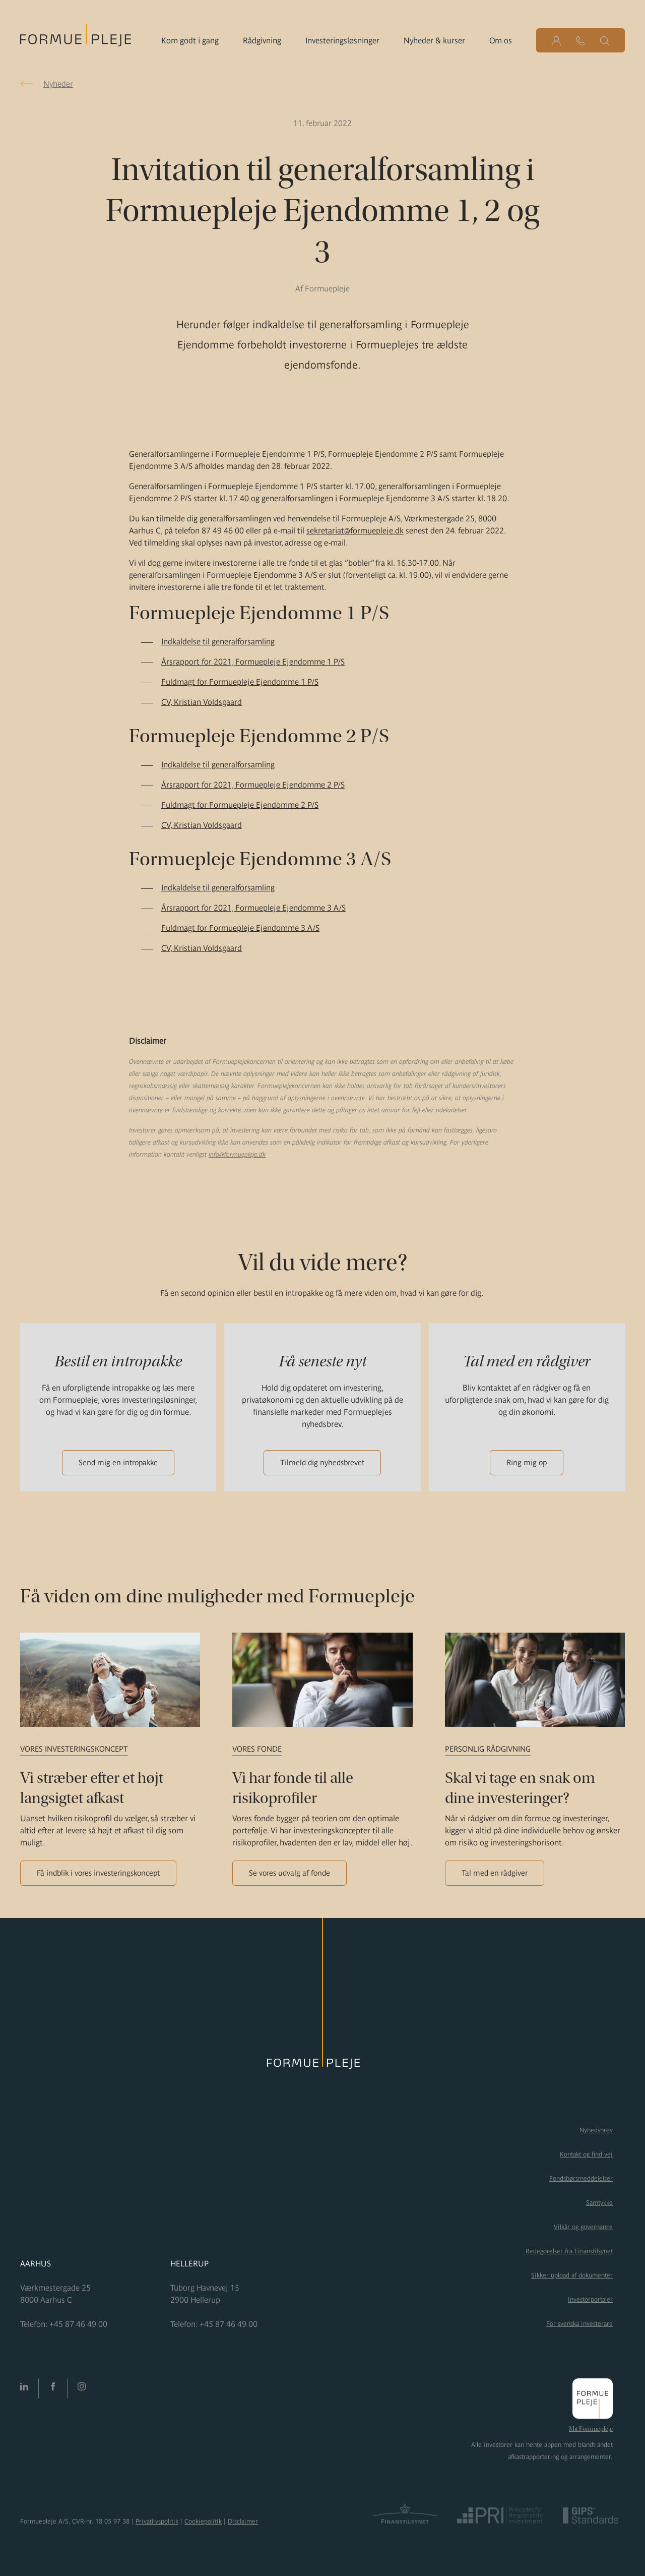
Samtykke (599, 2202)
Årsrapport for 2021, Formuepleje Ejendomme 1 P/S (253, 661)
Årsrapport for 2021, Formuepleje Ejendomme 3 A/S (253, 907)
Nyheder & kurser (434, 40)
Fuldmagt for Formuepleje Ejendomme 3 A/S (240, 927)
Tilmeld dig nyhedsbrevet (322, 1462)
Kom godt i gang (190, 40)
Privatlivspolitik (157, 2521)
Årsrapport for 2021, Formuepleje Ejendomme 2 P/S (253, 784)
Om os (500, 40)
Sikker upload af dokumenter (572, 2275)
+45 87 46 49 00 (78, 2323)
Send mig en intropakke (118, 1462)
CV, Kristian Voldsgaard (201, 701)
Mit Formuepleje (591, 2428)
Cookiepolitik (203, 2521)
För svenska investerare (579, 2323)
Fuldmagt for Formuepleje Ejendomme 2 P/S (239, 804)
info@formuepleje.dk (237, 1154)
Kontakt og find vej (586, 2154)
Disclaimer (243, 2521)
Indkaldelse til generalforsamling (218, 641)
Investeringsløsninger (342, 40)
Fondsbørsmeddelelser (581, 2178)
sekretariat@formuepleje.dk (355, 530)
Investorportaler (590, 2299)
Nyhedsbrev (596, 2130)
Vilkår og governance (583, 2227)
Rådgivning (262, 40)
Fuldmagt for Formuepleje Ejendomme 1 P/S (239, 681)
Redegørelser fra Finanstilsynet (569, 2251)
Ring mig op (526, 1462)
